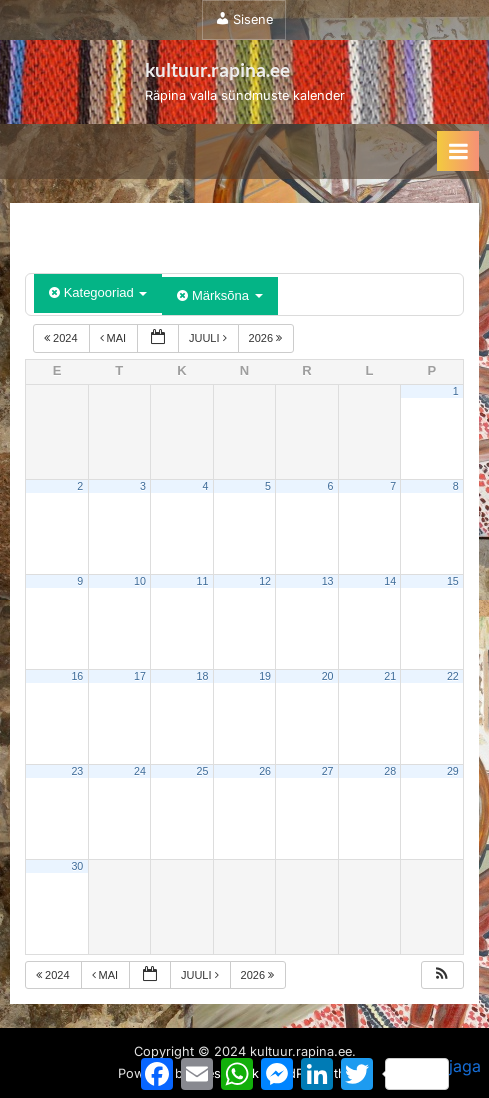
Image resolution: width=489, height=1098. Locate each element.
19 (265, 676)
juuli (209, 338)
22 (453, 676)
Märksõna (219, 295)
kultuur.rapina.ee (217, 69)
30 (77, 866)
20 (328, 676)
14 (390, 581)
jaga (433, 1073)
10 (140, 581)
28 (390, 771)
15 (453, 581)
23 (77, 771)
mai (115, 338)
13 (328, 581)
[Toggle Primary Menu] (458, 151)
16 (77, 676)
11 (203, 581)
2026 (267, 338)
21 (390, 676)
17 (140, 676)
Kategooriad (98, 292)
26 (265, 771)
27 (328, 771)
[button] (442, 975)
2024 (62, 338)
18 (203, 676)
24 (140, 771)
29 (453, 771)
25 (203, 771)
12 (265, 581)
